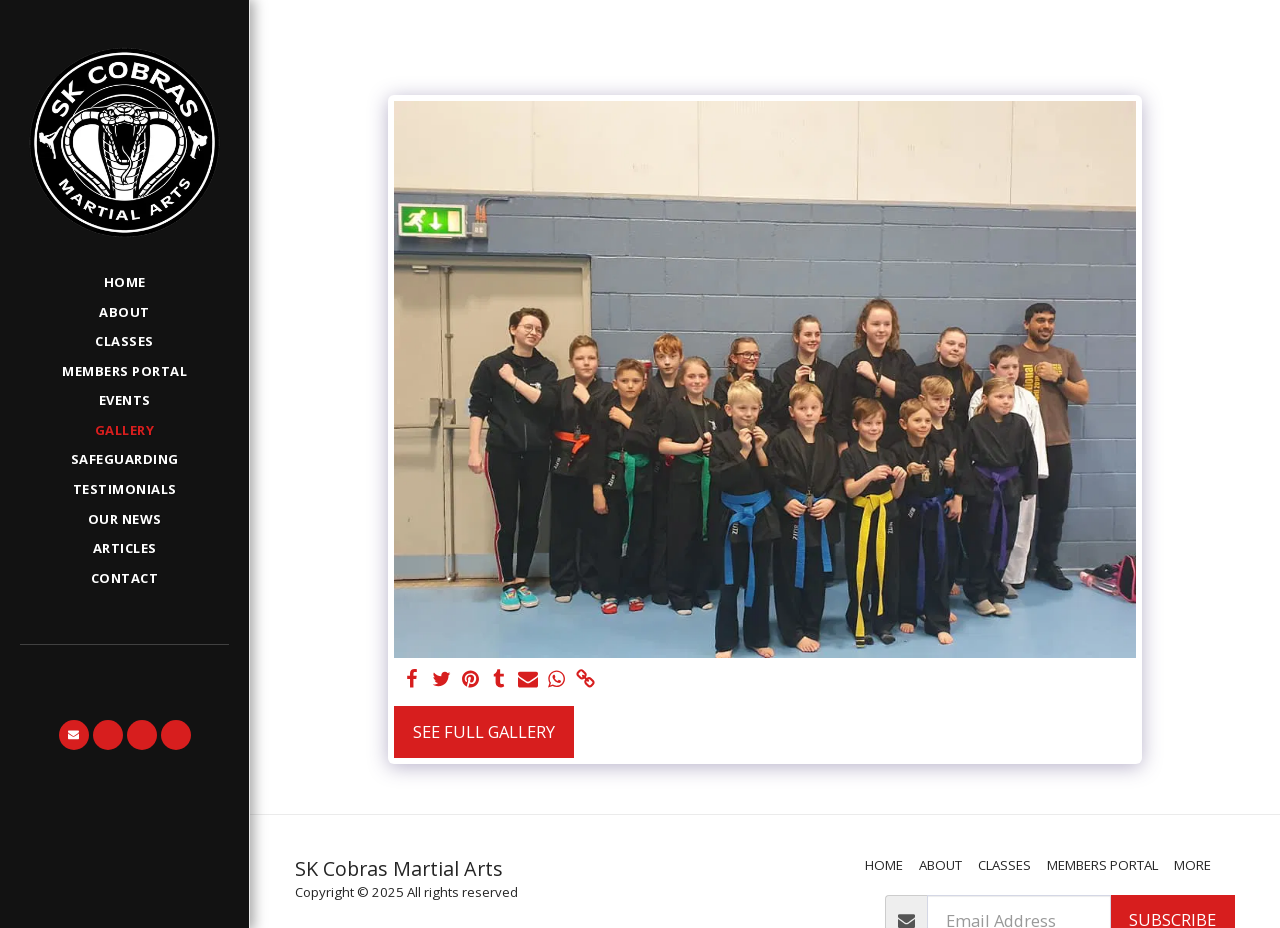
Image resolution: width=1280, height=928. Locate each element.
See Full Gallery (484, 731)
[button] (74, 735)
